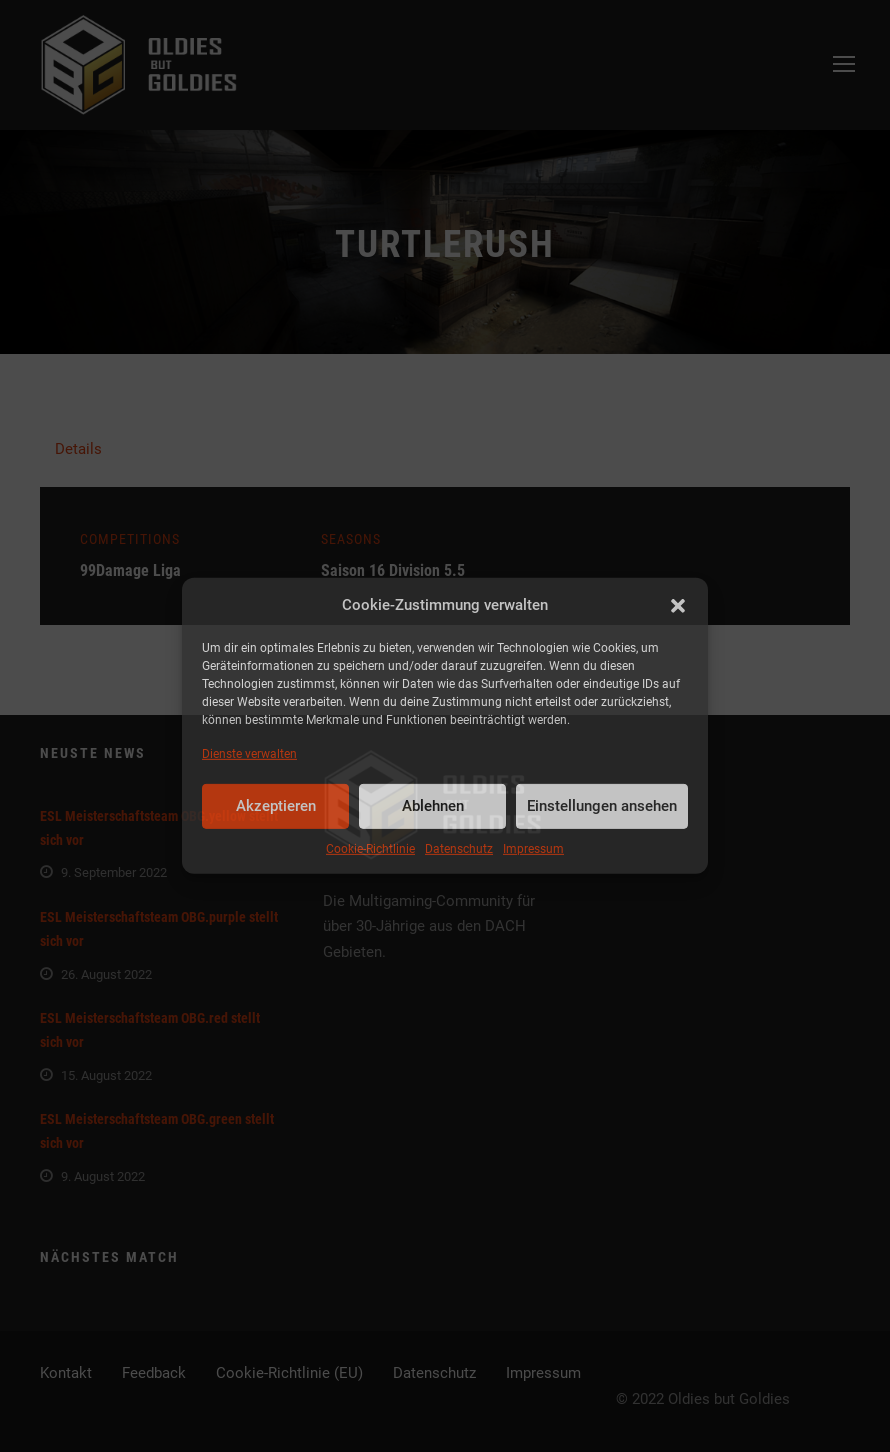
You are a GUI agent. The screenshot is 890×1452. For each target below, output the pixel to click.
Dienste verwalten (249, 753)
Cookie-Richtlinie (370, 849)
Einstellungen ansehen (602, 806)
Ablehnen (433, 806)
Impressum (533, 849)
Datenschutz (459, 849)
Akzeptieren (276, 806)
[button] (678, 606)
